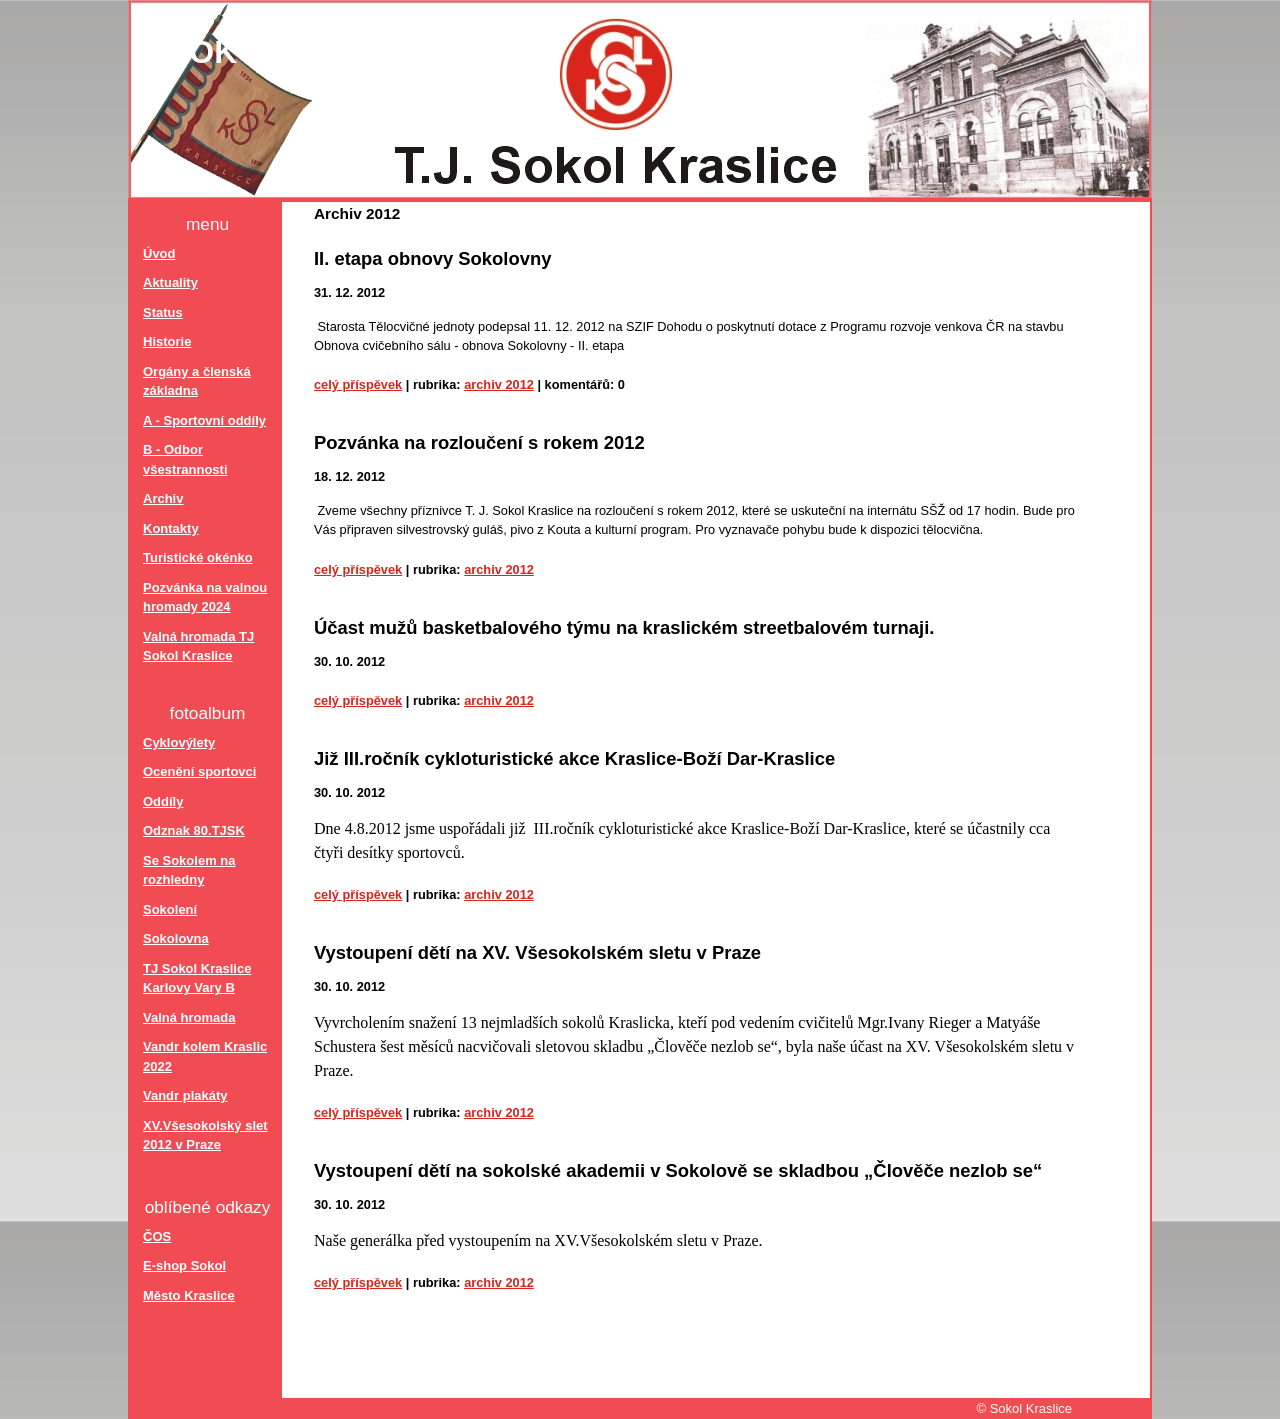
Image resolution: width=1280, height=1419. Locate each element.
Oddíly (163, 801)
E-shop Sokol (184, 1265)
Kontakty (171, 528)
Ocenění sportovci (199, 771)
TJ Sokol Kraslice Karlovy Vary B (197, 978)
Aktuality (170, 282)
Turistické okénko (198, 557)
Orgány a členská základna (197, 381)
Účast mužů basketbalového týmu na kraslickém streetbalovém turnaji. (624, 627)
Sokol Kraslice (311, 52)
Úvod (159, 253)
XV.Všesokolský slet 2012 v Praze (205, 1135)
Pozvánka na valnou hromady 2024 (205, 597)
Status (163, 312)
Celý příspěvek (358, 384)
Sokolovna (176, 938)
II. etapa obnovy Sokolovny (433, 258)
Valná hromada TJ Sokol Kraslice (198, 646)
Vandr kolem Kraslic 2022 (205, 1056)
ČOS (157, 1236)
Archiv (163, 498)
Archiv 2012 (499, 384)
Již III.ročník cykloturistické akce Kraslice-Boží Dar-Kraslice (574, 758)
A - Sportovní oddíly (204, 420)
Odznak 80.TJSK (194, 830)
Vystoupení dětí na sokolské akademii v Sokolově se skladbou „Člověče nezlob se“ (678, 1170)
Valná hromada (189, 1017)
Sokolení (170, 909)
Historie (167, 341)
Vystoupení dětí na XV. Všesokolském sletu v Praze (537, 952)
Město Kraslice (189, 1295)
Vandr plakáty (185, 1095)
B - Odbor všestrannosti (185, 459)
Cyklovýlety (179, 742)
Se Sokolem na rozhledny (189, 870)
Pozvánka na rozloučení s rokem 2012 (479, 442)
